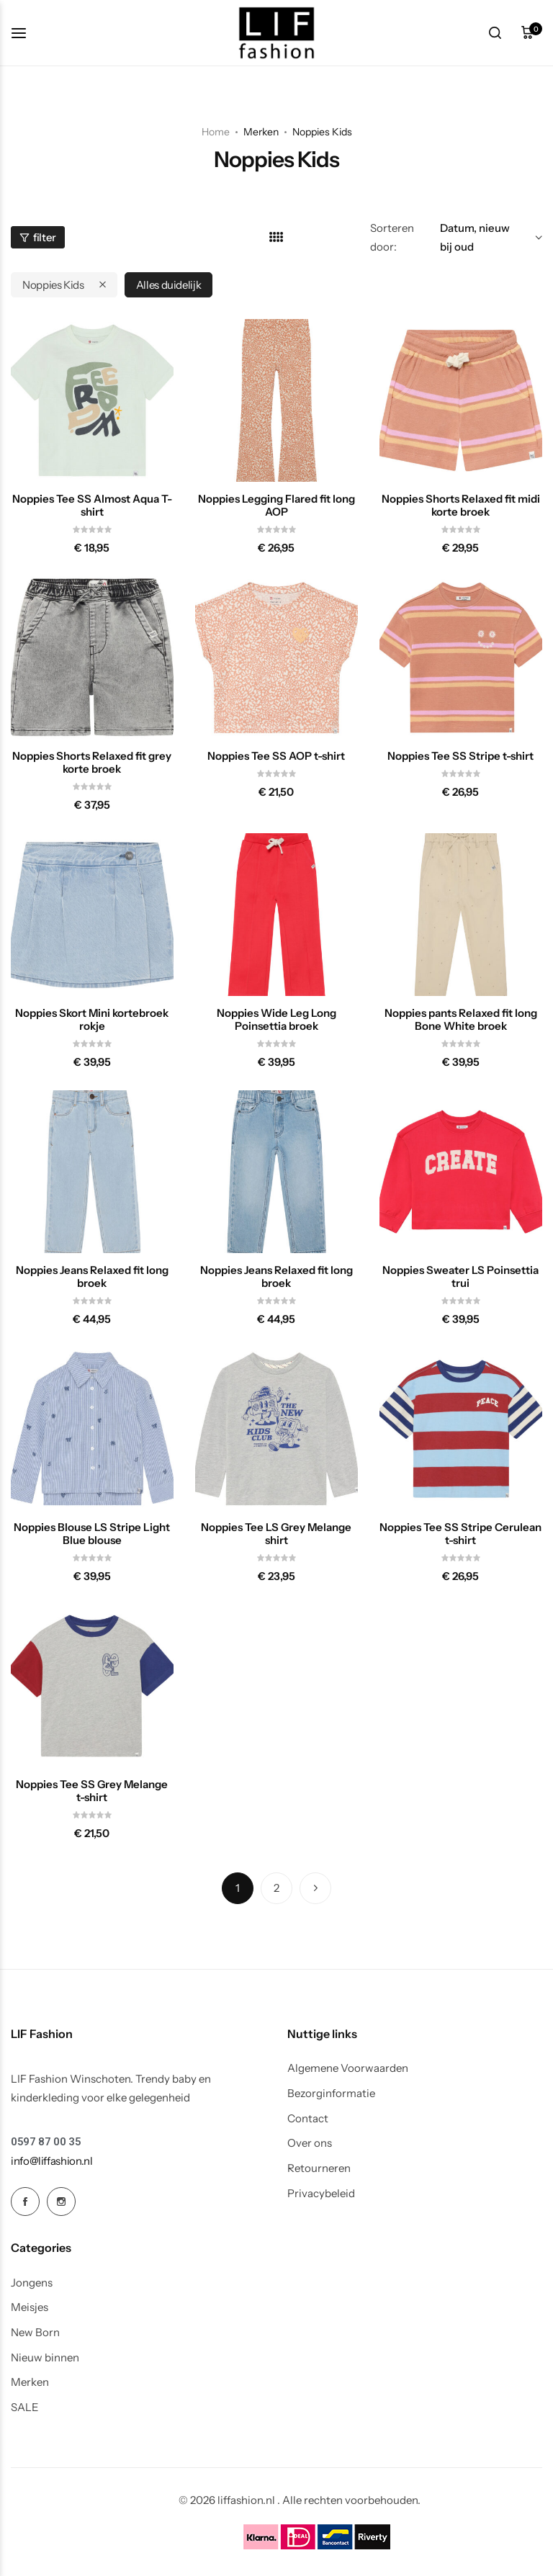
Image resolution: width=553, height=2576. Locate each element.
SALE (25, 2407)
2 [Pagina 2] (276, 1888)
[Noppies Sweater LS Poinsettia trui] (460, 1171)
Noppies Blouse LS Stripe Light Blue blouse (92, 1534)
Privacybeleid (321, 2193)
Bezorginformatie (331, 2093)
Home (216, 131)
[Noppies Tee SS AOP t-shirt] (276, 657)
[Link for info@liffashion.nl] (52, 2160)
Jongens (32, 2282)
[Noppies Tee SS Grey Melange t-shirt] (92, 1686)
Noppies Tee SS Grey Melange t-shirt (92, 1791)
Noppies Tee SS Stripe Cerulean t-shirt (460, 1534)
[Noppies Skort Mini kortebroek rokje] (92, 914)
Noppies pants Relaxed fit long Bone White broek (461, 1020)
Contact (307, 2118)
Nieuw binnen (45, 2357)
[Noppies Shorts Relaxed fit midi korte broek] (460, 400)
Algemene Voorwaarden (347, 2068)
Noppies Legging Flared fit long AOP (276, 506)
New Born (35, 2332)
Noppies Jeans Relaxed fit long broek (92, 1277)
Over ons (309, 2143)
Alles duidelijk (169, 285)
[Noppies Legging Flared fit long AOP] (276, 400)
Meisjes (29, 2307)
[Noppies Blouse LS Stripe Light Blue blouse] (92, 1428)
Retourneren (319, 2168)
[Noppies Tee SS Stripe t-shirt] (460, 657)
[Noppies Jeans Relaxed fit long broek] (92, 1171)
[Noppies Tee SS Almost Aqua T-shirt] (92, 400)
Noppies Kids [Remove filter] (53, 285)
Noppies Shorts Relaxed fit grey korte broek (91, 763)
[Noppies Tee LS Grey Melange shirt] (276, 1428)
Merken (30, 2382)
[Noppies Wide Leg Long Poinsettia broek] (276, 914)
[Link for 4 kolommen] (276, 237)
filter (37, 237)
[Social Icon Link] (25, 2201)
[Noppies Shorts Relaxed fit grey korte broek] (92, 657)
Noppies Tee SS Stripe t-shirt (460, 756)
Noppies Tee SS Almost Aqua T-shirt (92, 506)
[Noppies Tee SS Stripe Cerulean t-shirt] (460, 1428)
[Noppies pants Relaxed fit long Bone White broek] (460, 914)
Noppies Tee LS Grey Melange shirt (276, 1534)
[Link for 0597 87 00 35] (46, 2142)
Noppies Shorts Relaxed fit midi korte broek (461, 506)
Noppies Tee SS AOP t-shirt (276, 756)
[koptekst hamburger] (26, 33)
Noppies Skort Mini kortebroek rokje (91, 1020)
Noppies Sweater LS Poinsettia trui (460, 1277)
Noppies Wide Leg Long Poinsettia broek (276, 1020)
